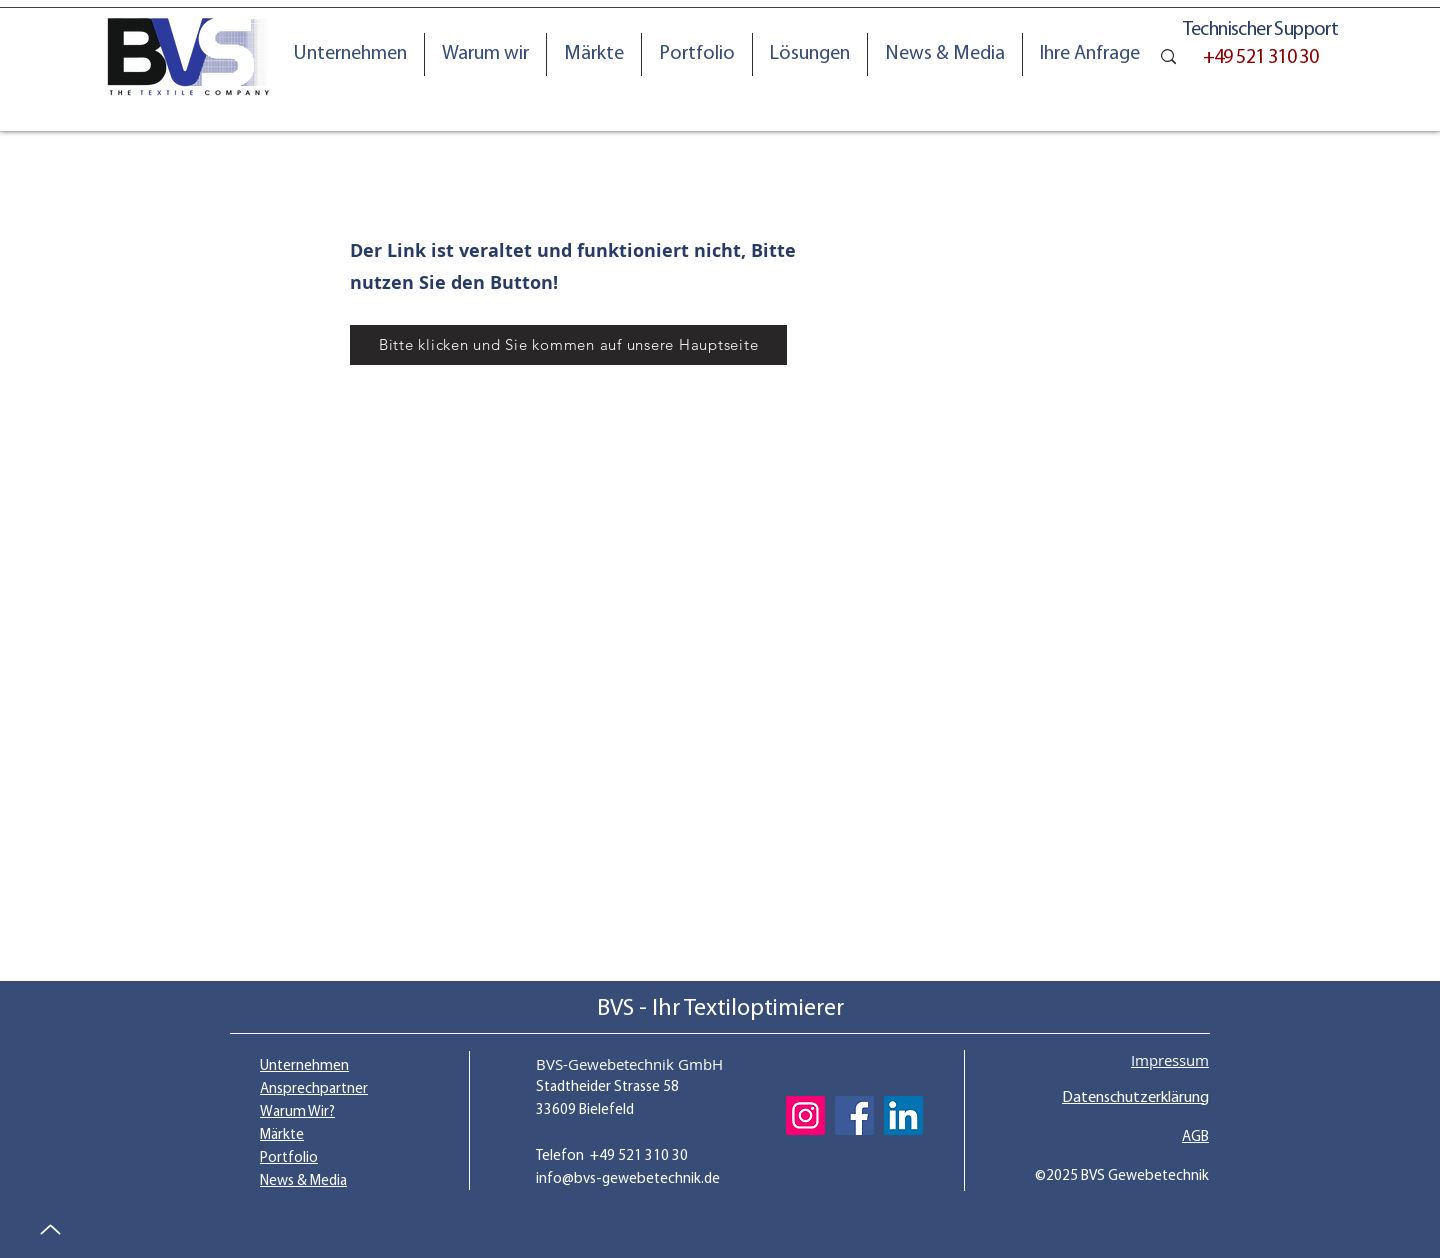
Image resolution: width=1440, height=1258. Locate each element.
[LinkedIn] (903, 1115)
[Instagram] (805, 1115)
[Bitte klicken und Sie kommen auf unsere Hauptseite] (568, 345)
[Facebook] (854, 1115)
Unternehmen (304, 1066)
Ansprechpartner (314, 1089)
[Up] (50, 1229)
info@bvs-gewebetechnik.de (628, 1179)
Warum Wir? (297, 1112)
